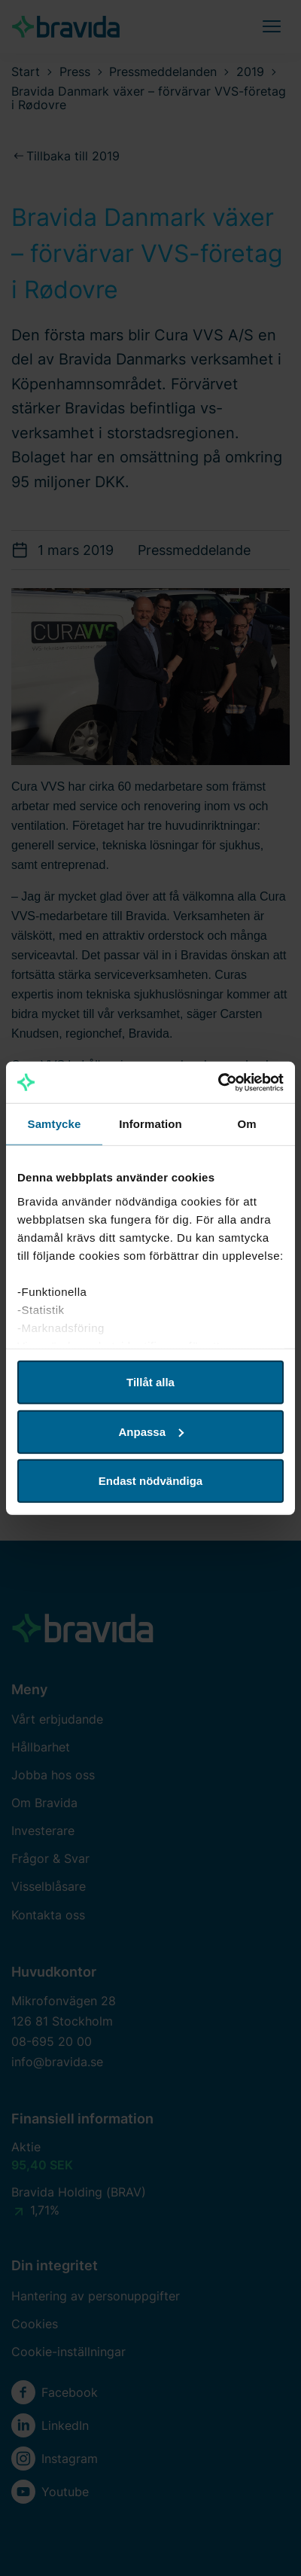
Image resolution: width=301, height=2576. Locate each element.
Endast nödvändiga (150, 1480)
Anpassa (151, 1431)
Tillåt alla (150, 1382)
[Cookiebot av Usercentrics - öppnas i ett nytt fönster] (218, 1082)
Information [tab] (150, 1123)
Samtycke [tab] (54, 1123)
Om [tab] (246, 1123)
